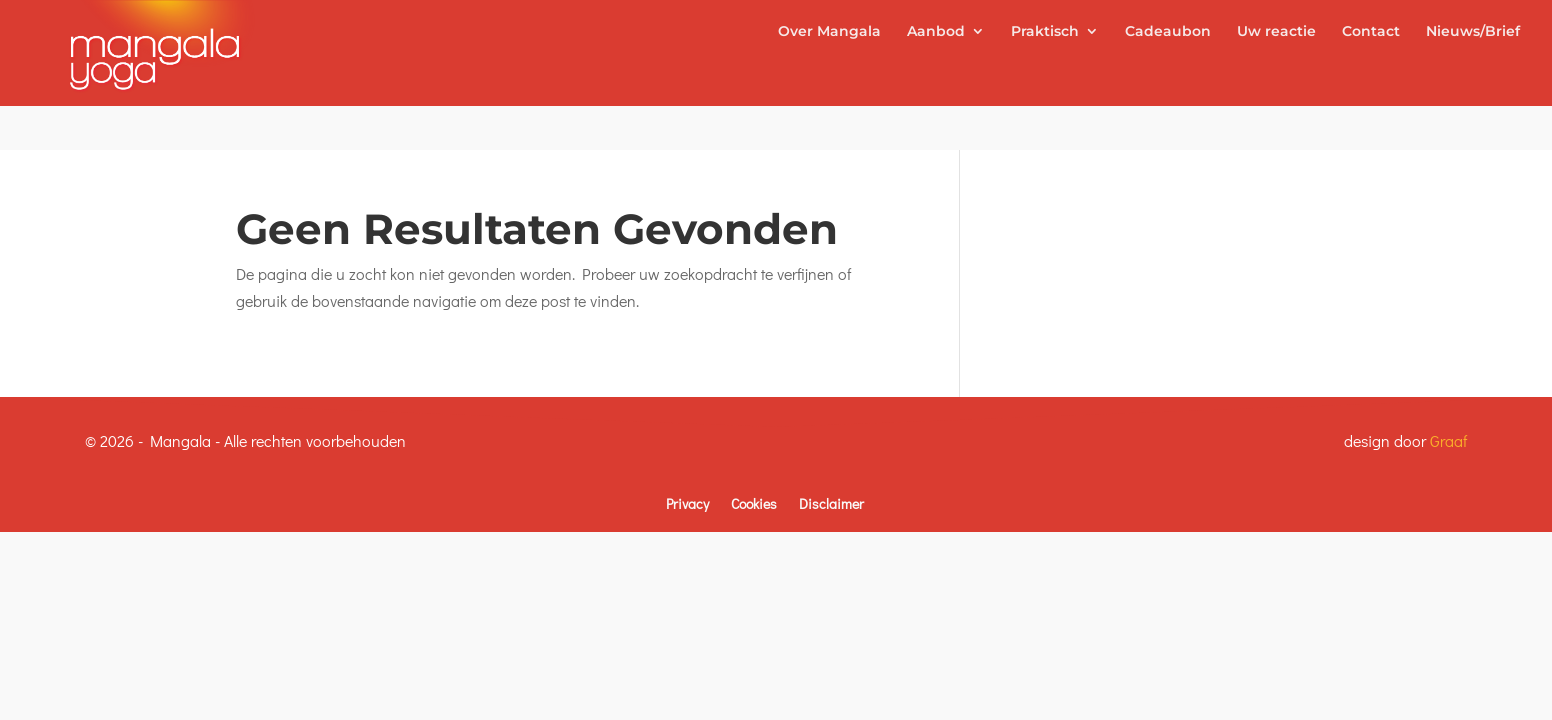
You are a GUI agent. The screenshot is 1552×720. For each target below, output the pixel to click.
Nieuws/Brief (1473, 76)
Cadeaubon (1168, 76)
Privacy (687, 503)
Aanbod (936, 76)
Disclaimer (831, 503)
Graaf (1448, 440)
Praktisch (1045, 76)
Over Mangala (829, 76)
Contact (1371, 76)
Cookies (754, 503)
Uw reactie (1276, 76)
